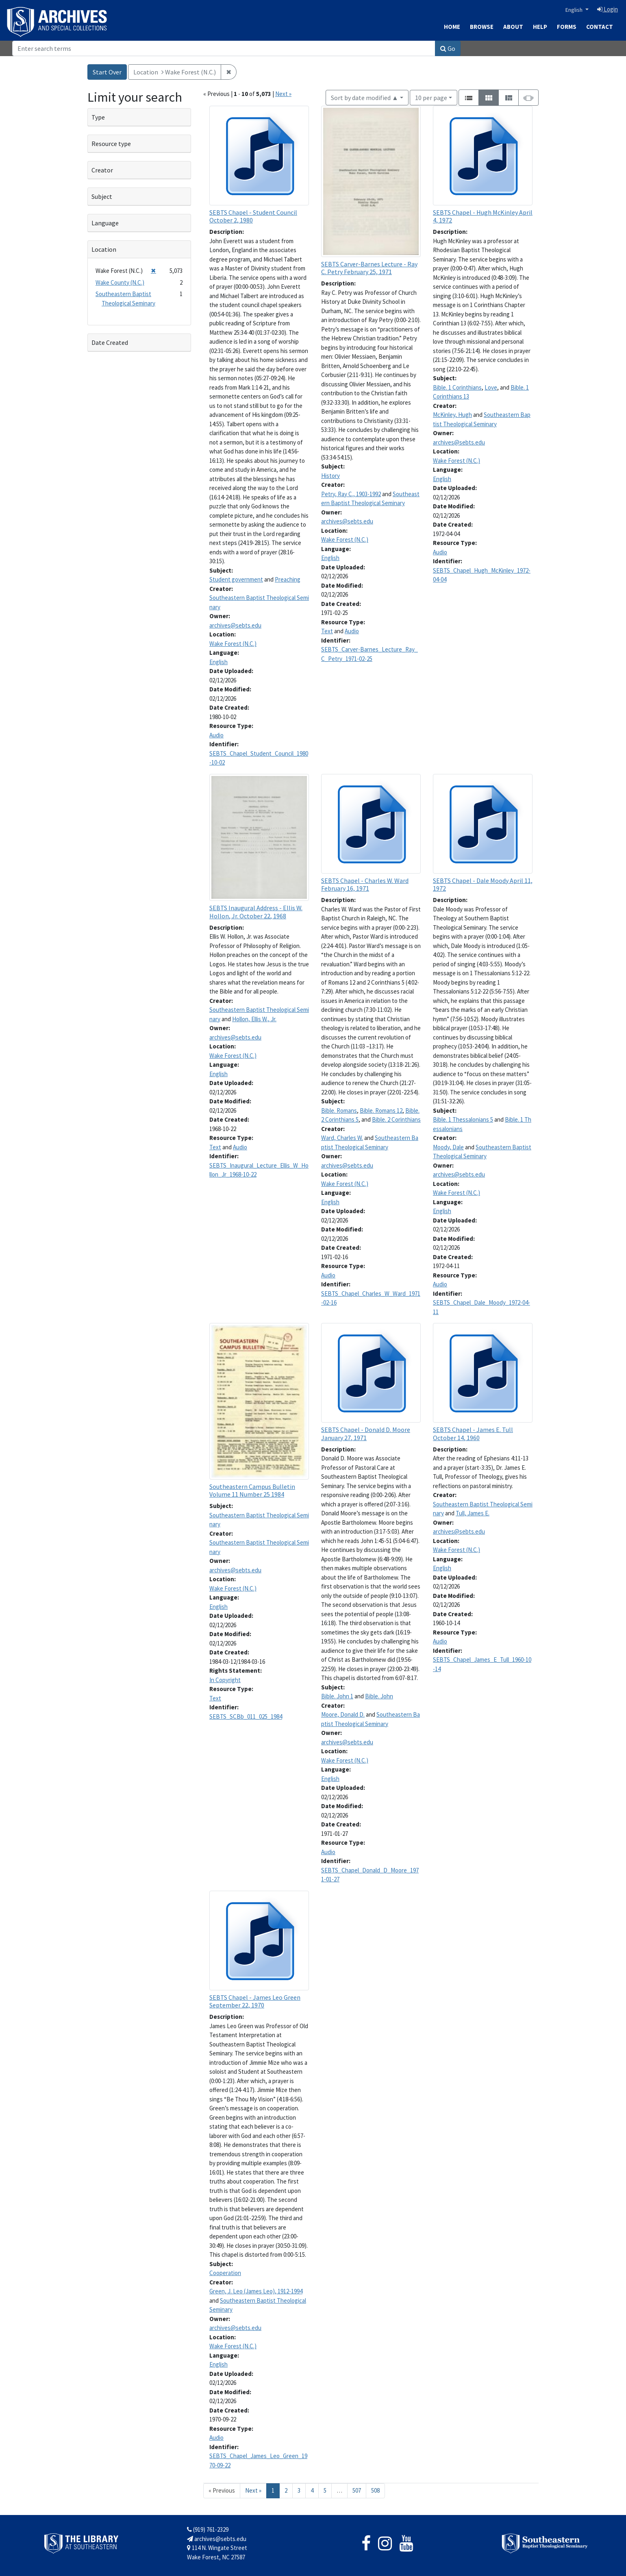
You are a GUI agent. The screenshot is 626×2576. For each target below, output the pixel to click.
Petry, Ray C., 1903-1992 (351, 494)
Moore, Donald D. (343, 1714)
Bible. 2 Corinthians (396, 1119)
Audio (216, 735)
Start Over (107, 72)
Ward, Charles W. (342, 1138)
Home (452, 27)
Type (98, 117)
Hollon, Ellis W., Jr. (254, 1019)
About (513, 27)
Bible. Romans (339, 1110)
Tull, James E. (472, 1513)
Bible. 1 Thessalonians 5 (463, 1119)
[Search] (223, 48)
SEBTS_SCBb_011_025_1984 (245, 1716)
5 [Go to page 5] (325, 2490)
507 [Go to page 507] (356, 2490)
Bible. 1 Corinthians (457, 387)
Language (105, 223)
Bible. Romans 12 (381, 1110)
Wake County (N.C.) (120, 282)
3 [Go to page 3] (299, 2490)
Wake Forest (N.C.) (232, 643)
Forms (566, 27)
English (574, 9)
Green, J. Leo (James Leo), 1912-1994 (255, 2291)
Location (103, 249)
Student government (236, 579)
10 (431, 97)
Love (491, 387)
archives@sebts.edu (235, 625)
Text (327, 631)
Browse (481, 27)
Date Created (109, 342)
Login (607, 9)
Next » (283, 94)
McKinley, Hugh (452, 414)
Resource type (111, 143)
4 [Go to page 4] (312, 2490)
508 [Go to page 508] (375, 2490)
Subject (101, 196)
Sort (364, 98)
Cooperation (225, 2273)
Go (447, 48)
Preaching (287, 579)
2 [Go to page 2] (286, 2490)
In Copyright (225, 1680)
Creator (102, 170)
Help (540, 27)
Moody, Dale (448, 1147)
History (330, 475)
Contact (599, 27)
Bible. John (379, 1696)
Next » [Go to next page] (253, 2490)
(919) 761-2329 (207, 2529)
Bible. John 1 (337, 1696)
